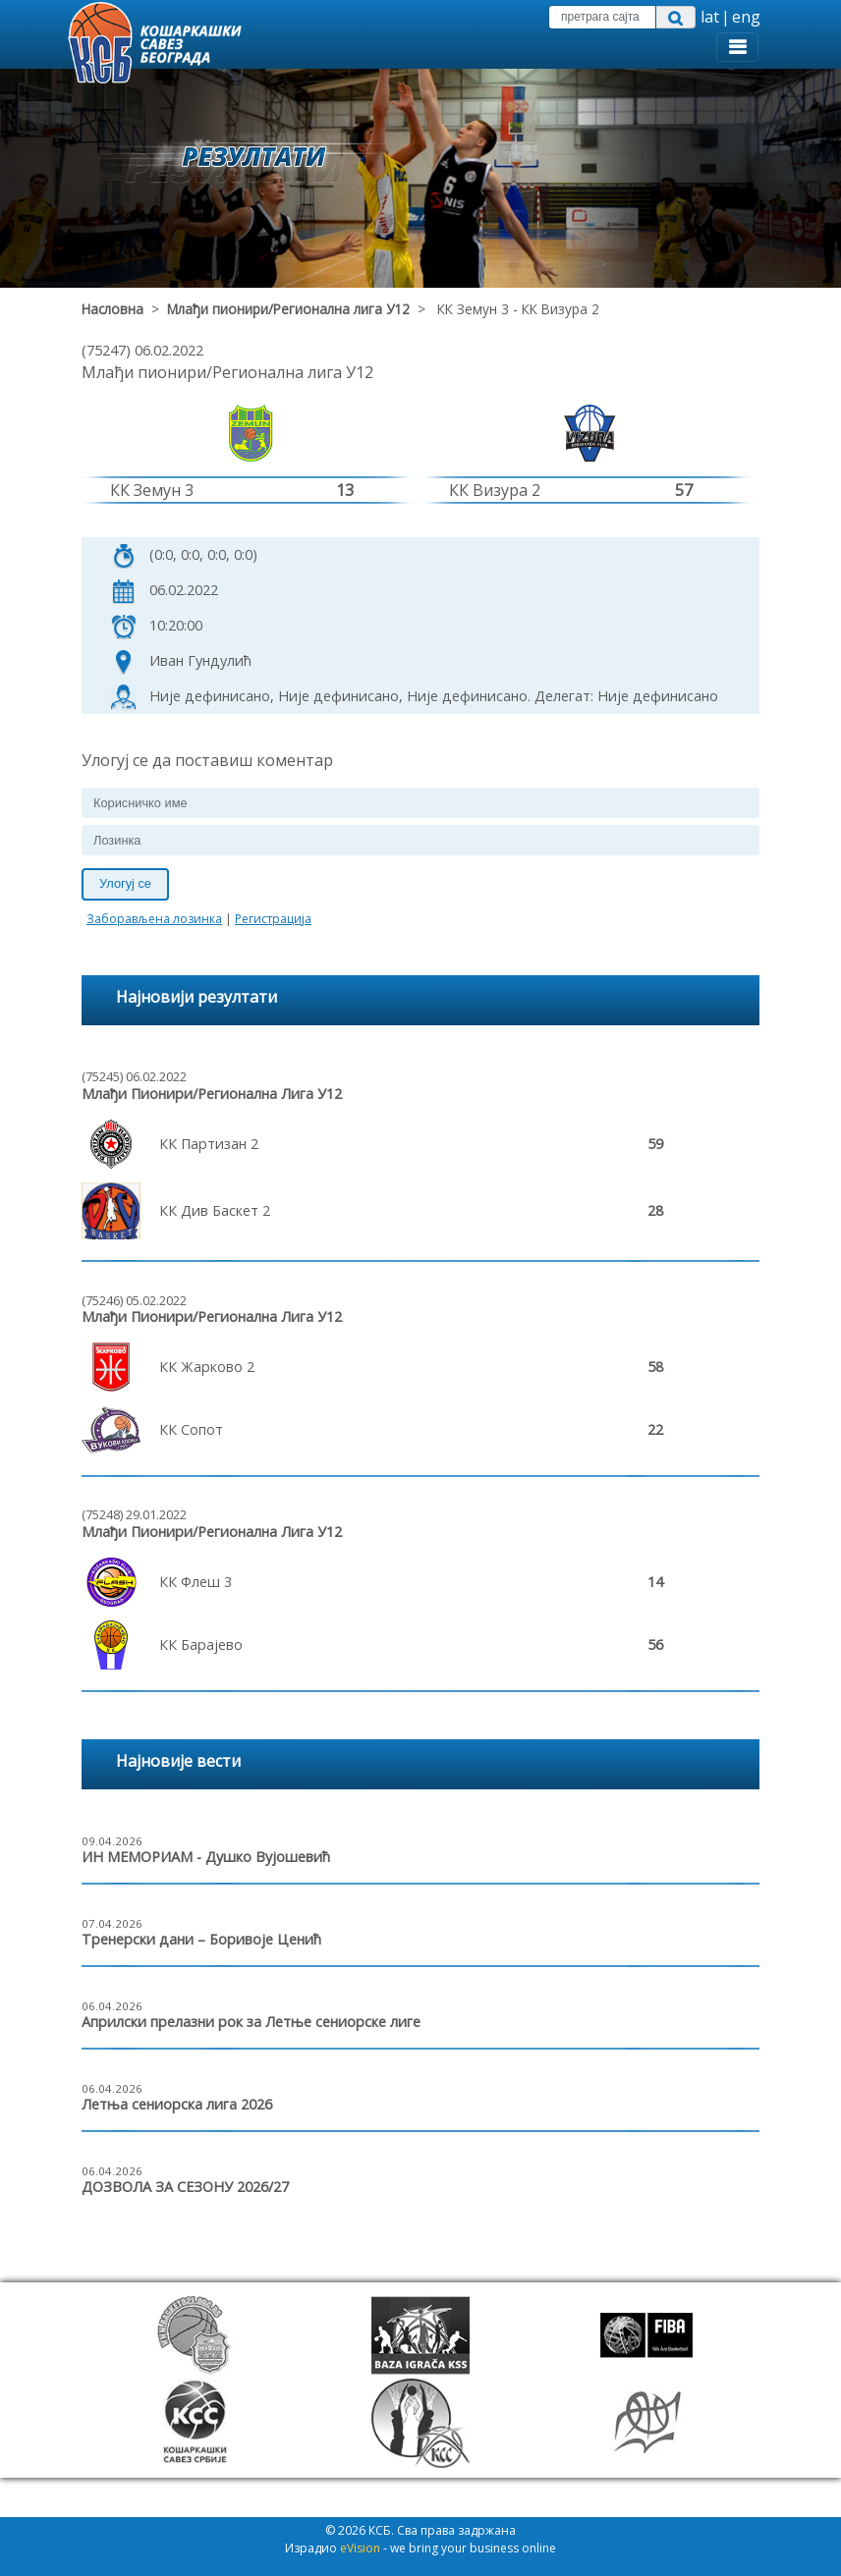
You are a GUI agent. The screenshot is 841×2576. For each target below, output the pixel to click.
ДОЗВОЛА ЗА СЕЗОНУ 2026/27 (185, 2186)
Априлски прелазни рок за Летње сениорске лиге (251, 2021)
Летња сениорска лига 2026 (177, 2104)
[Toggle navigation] (737, 47)
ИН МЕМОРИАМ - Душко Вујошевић (206, 1856)
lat (710, 16)
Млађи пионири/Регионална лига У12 (288, 309)
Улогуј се (125, 883)
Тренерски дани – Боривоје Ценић (201, 1939)
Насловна (112, 309)
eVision (360, 2548)
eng (746, 16)
